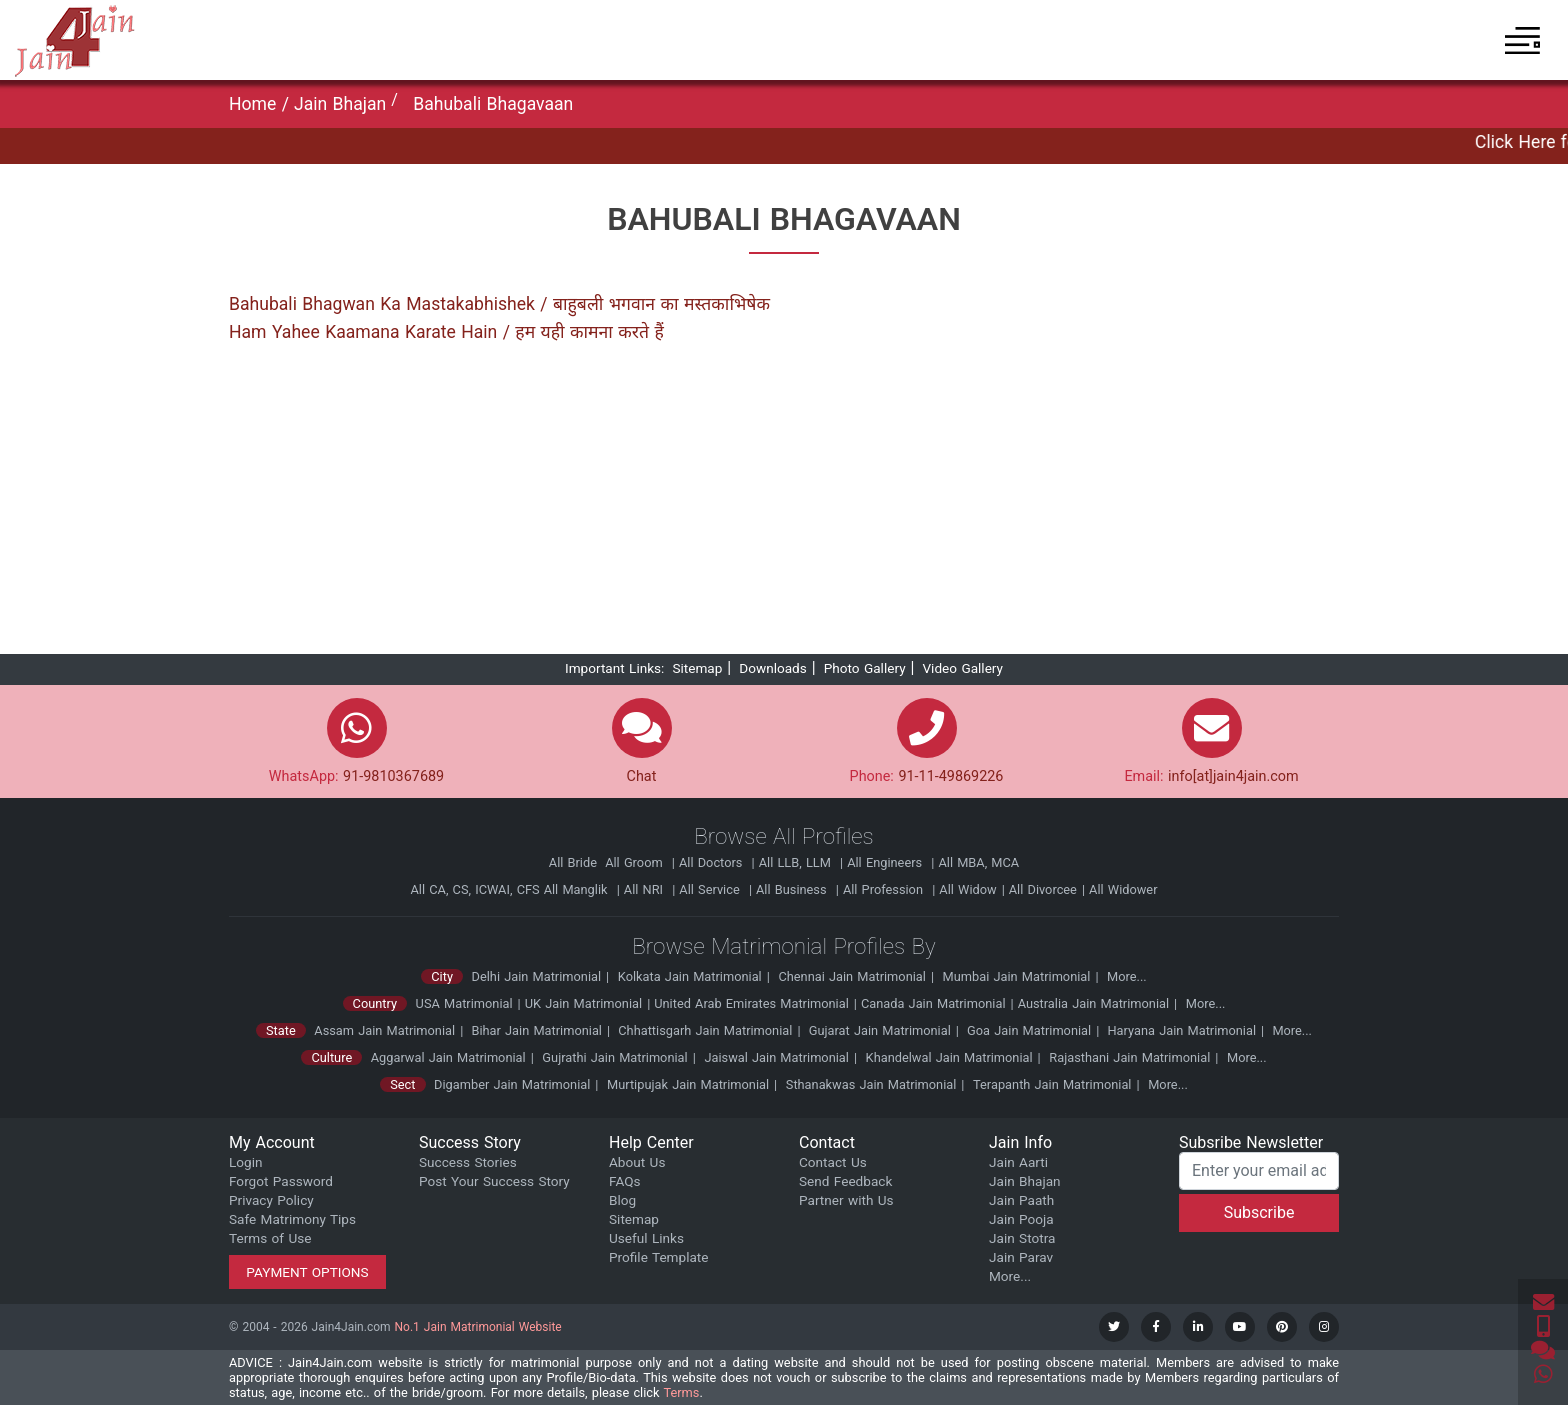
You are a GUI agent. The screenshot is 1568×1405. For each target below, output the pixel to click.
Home (255, 104)
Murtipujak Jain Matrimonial (688, 1084)
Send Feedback (845, 1181)
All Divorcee (1043, 889)
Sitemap (697, 668)
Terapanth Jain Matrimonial (1052, 1084)
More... (1127, 976)
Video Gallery (962, 668)
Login (246, 1162)
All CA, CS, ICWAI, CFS (474, 889)
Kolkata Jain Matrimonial (690, 976)
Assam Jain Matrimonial (384, 1030)
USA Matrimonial (464, 1003)
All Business (793, 889)
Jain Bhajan (340, 104)
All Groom (636, 862)
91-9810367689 (393, 776)
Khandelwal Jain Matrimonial (949, 1057)
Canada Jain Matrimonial (933, 1003)
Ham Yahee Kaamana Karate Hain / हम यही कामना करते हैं (446, 332)
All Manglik (578, 889)
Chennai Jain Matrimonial (851, 976)
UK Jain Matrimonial (583, 1003)
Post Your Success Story (494, 1181)
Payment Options (307, 1272)
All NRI (645, 889)
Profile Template (659, 1257)
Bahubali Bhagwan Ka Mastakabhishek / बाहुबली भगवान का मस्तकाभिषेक (499, 304)
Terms (681, 1392)
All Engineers (886, 862)
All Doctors (713, 862)
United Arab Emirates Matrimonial (751, 1003)
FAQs (625, 1181)
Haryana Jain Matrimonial (1179, 1030)
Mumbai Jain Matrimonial (1017, 976)
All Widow (967, 889)
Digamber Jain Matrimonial (512, 1084)
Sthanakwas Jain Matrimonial (871, 1084)
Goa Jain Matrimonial (1027, 1030)
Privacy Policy (271, 1200)
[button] (1522, 40)
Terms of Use (270, 1238)
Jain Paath (1021, 1200)
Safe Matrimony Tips (292, 1219)
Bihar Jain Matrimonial (534, 1030)
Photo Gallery (865, 668)
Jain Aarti (1018, 1162)
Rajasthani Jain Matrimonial (1129, 1057)
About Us (637, 1162)
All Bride (575, 862)
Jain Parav (1021, 1257)
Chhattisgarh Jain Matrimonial (703, 1030)
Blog (622, 1200)
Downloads (773, 668)
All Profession (885, 889)
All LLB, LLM (797, 862)
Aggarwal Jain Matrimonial (448, 1057)
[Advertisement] (784, 506)
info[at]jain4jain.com (1233, 776)
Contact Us (833, 1162)
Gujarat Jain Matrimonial (878, 1030)
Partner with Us (846, 1200)
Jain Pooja (1021, 1219)
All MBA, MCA (978, 862)
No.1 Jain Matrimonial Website (478, 1327)
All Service (711, 889)
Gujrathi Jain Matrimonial (614, 1057)
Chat (642, 776)
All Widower (1123, 889)
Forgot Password (281, 1181)
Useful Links (646, 1238)
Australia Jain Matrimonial (1093, 1003)
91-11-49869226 (950, 776)
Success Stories (468, 1162)
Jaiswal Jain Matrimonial (776, 1057)
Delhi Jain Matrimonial (537, 976)
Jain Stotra (1022, 1238)
